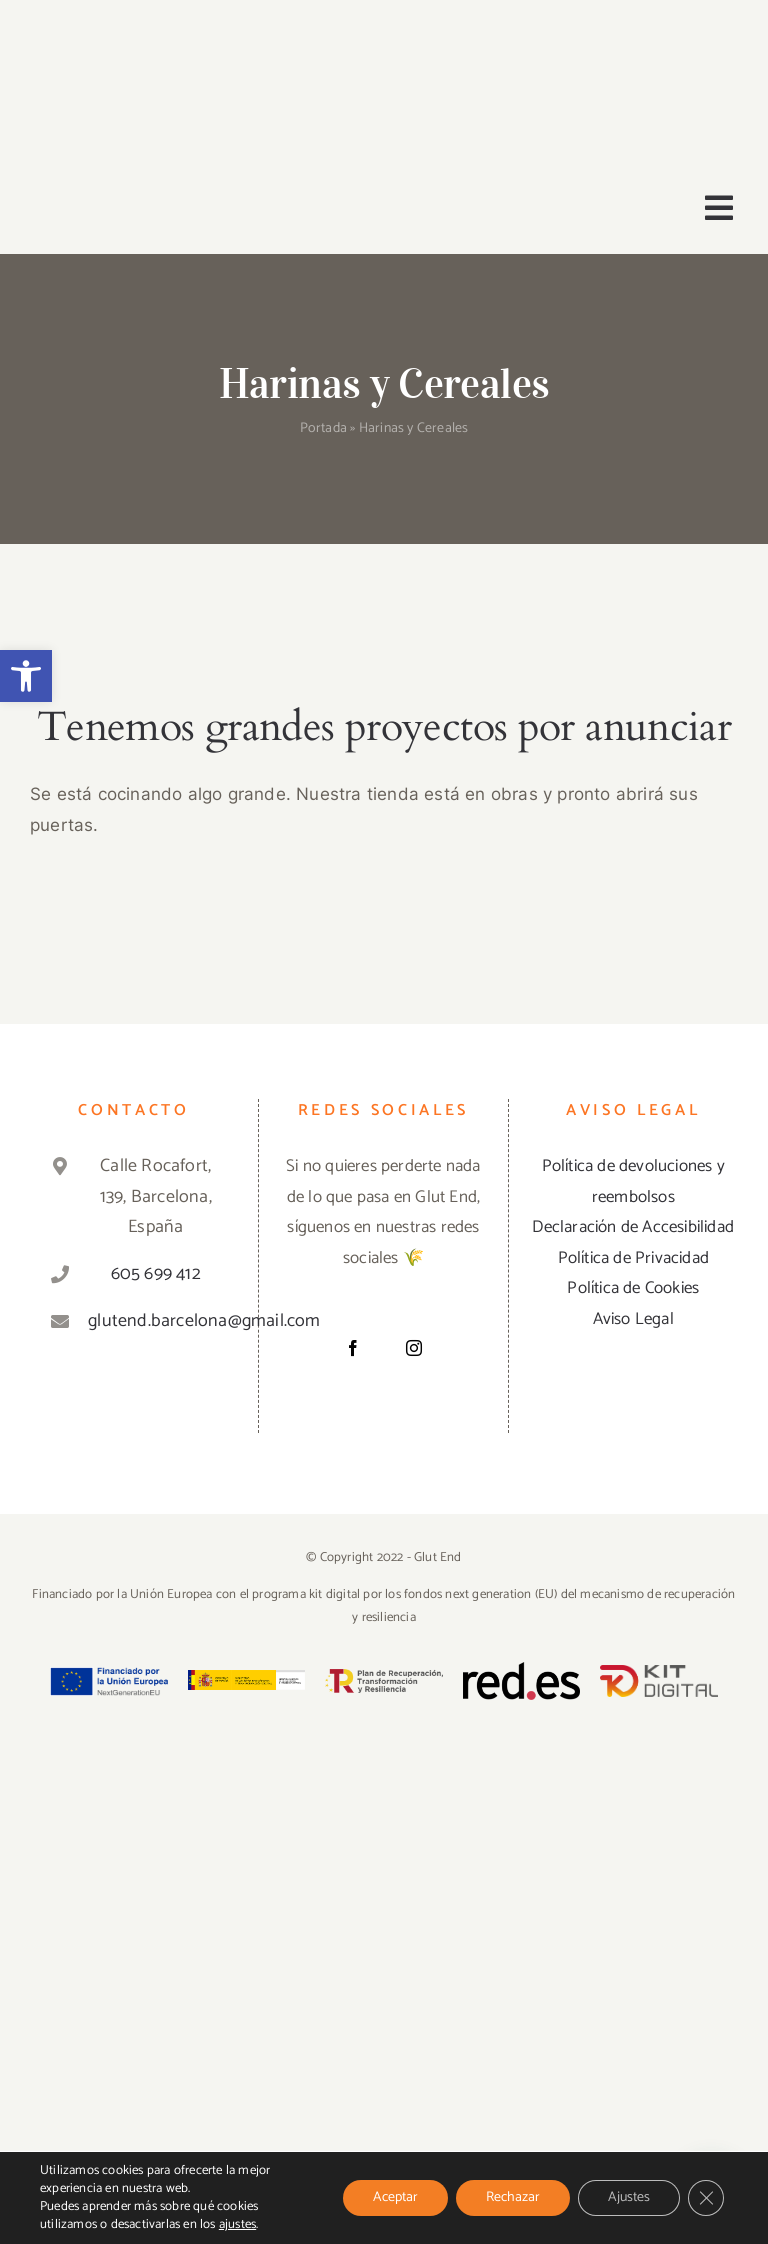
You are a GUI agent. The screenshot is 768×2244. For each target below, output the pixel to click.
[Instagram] (414, 1348)
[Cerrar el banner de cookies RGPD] (706, 2198)
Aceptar (395, 2197)
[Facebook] (353, 1348)
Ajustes (629, 2197)
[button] (26, 676)
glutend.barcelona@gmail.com (155, 1321)
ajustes (237, 2225)
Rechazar (513, 2197)
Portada (323, 428)
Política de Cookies (633, 1288)
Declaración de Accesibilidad (633, 1227)
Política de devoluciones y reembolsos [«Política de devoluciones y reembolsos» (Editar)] (633, 1181)
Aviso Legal (633, 1319)
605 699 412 (156, 1274)
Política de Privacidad (633, 1258)
